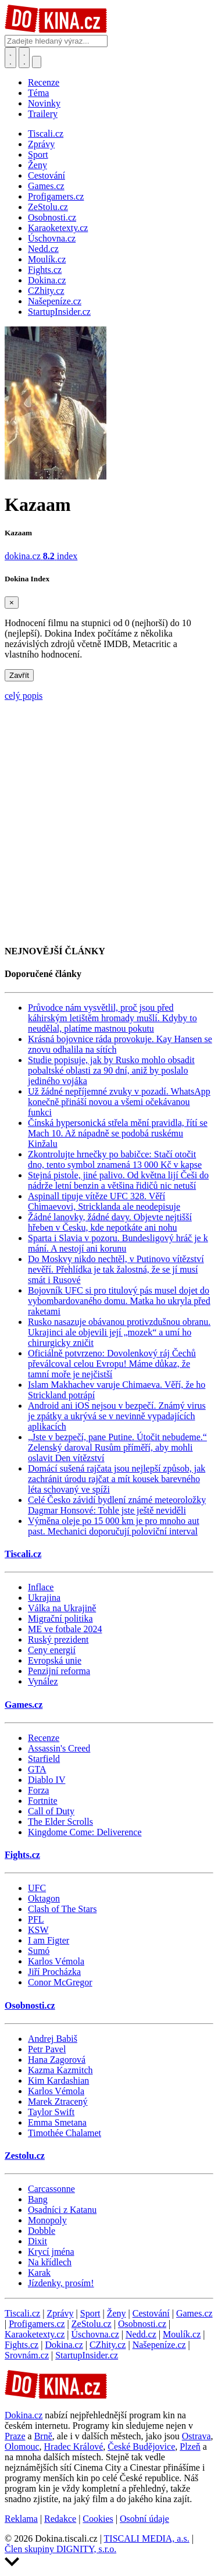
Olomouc (22, 2446)
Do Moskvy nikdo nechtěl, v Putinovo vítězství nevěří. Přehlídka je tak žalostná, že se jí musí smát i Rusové (116, 1269)
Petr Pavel (47, 2049)
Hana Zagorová (56, 2060)
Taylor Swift (51, 2112)
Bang (38, 2199)
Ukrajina (44, 1598)
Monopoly (47, 2220)
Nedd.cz (141, 2334)
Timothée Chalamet (64, 2133)
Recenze (43, 82)
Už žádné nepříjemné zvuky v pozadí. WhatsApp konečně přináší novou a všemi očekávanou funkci (119, 1101)
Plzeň (190, 2446)
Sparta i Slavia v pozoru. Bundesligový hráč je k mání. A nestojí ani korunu (118, 1243)
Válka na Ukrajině (62, 1608)
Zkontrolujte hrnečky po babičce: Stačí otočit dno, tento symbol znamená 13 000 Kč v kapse (115, 1159)
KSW (38, 1930)
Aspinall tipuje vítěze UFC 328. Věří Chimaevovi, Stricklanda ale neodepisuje (104, 1201)
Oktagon (44, 1898)
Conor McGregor (60, 1982)
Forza (38, 1790)
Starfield (44, 1759)
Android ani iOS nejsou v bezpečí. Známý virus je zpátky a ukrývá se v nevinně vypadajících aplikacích (117, 1416)
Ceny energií (52, 1650)
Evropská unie (54, 1660)
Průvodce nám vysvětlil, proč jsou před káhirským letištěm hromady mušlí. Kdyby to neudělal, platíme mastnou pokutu (112, 1018)
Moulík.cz (182, 2334)
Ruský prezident (58, 1639)
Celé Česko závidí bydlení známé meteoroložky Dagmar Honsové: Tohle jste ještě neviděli (117, 1505)
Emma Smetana (57, 2122)
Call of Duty (51, 1811)
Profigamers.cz (37, 2324)
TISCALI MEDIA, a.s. (147, 2538)
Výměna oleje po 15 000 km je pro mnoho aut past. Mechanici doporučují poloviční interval (113, 1526)
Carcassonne (51, 2189)
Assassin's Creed (59, 1748)
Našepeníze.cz (159, 2345)
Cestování (151, 2313)
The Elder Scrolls (60, 1822)
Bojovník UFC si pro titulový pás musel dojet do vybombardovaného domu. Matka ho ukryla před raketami (119, 1300)
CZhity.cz (108, 2345)
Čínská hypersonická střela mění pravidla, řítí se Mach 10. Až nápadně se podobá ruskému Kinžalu (118, 1133)
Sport (90, 2313)
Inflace (40, 1587)
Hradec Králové (73, 2446)
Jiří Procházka (54, 1972)
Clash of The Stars (62, 1909)
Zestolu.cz (25, 2156)
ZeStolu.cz (92, 2324)
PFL (36, 1919)
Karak (39, 2272)
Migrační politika (60, 1618)
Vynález (43, 1681)
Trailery (43, 114)
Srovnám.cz (27, 2355)
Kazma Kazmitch (60, 2070)
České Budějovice (141, 2446)
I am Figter (48, 1940)
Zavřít (19, 675)
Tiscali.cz (23, 1554)
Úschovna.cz (95, 2334)
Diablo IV (46, 1780)
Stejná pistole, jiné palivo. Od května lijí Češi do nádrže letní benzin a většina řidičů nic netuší (118, 1180)
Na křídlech (50, 2262)
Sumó (38, 1951)
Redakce (60, 2519)
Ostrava (196, 2436)
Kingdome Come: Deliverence (85, 1832)
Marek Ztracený (58, 2101)
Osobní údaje (144, 2519)
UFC (37, 1888)
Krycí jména (51, 2252)
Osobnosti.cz (30, 2005)
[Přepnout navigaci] (36, 62)
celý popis (23, 696)
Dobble (41, 2231)
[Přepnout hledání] (10, 57)
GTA (37, 1769)
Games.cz (23, 1705)
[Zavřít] (12, 602)
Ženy (116, 2313)
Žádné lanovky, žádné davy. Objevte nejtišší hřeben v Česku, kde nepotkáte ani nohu (110, 1222)
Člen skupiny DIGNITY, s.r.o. (60, 2549)
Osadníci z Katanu (62, 2210)
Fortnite (43, 1801)
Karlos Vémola (56, 1961)
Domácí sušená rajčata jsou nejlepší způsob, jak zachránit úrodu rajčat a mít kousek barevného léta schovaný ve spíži (116, 1478)
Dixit (37, 2241)
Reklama (21, 2519)
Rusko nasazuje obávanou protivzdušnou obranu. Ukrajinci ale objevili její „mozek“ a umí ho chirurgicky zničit (119, 1332)
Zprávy (60, 2313)
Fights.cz (22, 1855)
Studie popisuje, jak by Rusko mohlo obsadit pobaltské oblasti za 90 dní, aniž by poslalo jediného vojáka (111, 1070)
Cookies (98, 2519)
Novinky (44, 103)
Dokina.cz (64, 2345)
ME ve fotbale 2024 (65, 1629)
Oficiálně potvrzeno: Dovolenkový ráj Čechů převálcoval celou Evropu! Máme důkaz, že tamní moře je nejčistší (112, 1363)
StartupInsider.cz (86, 2355)
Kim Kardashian (58, 2080)
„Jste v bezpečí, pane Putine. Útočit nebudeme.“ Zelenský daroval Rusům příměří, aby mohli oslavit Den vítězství (117, 1447)
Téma (38, 93)
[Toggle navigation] (24, 57)
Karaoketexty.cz (35, 2334)
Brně (43, 2436)
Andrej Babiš (52, 2039)
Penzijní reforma (59, 1671)
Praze (15, 2436)
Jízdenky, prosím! (61, 2283)
